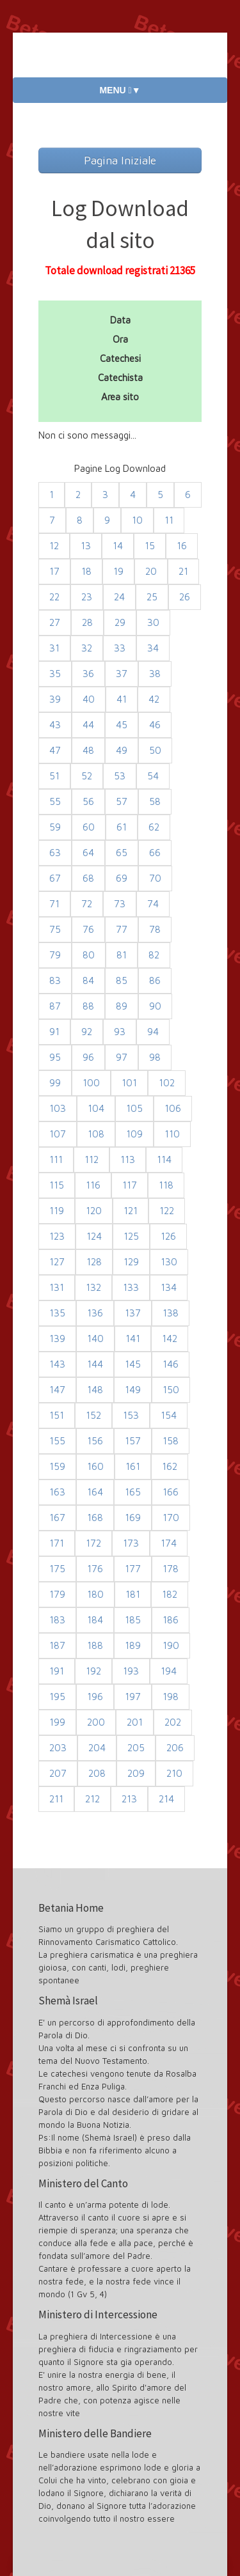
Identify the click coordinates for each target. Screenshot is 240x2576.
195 (57, 1696)
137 (133, 1313)
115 (56, 1185)
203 (58, 1747)
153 (131, 1415)
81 (121, 954)
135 (57, 1313)
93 (119, 1031)
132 (93, 1287)
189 (133, 1645)
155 (57, 1440)
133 (131, 1287)
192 (93, 1671)
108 (96, 1133)
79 (55, 954)
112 (91, 1159)
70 (155, 878)
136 (95, 1313)
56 (88, 801)
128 (94, 1261)
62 (153, 827)
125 (131, 1236)
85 (121, 980)
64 (88, 852)
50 (155, 750)
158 (171, 1440)
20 (151, 571)
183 (57, 1619)
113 (127, 1159)
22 (54, 596)
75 (55, 929)
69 (121, 878)
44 (88, 724)
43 (55, 724)
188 (95, 1645)
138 (171, 1313)
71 (54, 903)
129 (131, 1261)
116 (93, 1185)
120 (94, 1210)
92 (86, 1031)
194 (169, 1671)
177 (133, 1568)
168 (95, 1517)
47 (55, 750)
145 (133, 1364)
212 (92, 1798)
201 (135, 1722)
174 (169, 1543)
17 (54, 571)
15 (150, 545)
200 (96, 1722)
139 (57, 1338)
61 (121, 827)
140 (95, 1338)
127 (57, 1261)
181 (132, 1594)
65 (121, 852)
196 (95, 1696)
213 (129, 1798)
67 (55, 878)
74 (153, 903)
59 (55, 827)
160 (95, 1466)
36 (88, 673)
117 (129, 1185)
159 (57, 1466)
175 (57, 1568)
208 (97, 1773)
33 (119, 648)
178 (171, 1568)
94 (153, 1031)
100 (91, 1082)
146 (171, 1364)
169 (133, 1517)
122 (166, 1210)
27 (54, 622)
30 (153, 622)
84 (88, 980)
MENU (119, 90)
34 (153, 648)
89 (121, 1006)
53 (119, 775)
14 (118, 545)
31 (54, 648)
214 (166, 1798)
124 (94, 1236)
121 (131, 1210)
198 (171, 1696)
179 (57, 1594)
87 (55, 1006)
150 (171, 1389)
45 (121, 724)
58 (155, 801)
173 (131, 1543)
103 (57, 1108)
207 (58, 1773)
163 (57, 1492)
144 (95, 1364)
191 (56, 1671)
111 (56, 1159)
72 (86, 903)
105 (134, 1108)
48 (88, 750)
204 (97, 1747)
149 (133, 1389)
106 (172, 1108)
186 (171, 1619)
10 (137, 520)
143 (57, 1364)
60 (89, 827)
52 (86, 775)
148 (95, 1389)
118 (166, 1185)
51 (54, 775)
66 (155, 852)
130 (169, 1261)
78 (155, 929)
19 (118, 571)
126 (168, 1236)
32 (86, 648)
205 (136, 1747)
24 (119, 596)
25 (152, 596)
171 (56, 1543)
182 (169, 1594)
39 (55, 699)
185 (133, 1619)
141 (132, 1338)
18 (86, 571)
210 (174, 1773)
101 (129, 1082)
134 (169, 1287)
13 (86, 545)
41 (121, 699)
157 (133, 1440)
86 (155, 980)
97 (121, 1057)
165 (133, 1492)
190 (171, 1645)
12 (54, 545)
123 (57, 1236)
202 (172, 1722)
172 (93, 1543)
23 (86, 596)
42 (153, 699)
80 (89, 954)
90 (155, 1006)
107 (57, 1133)
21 (183, 571)
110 (172, 1133)
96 (88, 1057)
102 (167, 1082)
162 (169, 1466)
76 (88, 929)
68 (88, 878)
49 (121, 750)
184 (95, 1619)
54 (153, 775)
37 (121, 673)
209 (136, 1773)
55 (55, 801)
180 (95, 1594)
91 (54, 1031)
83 (55, 980)
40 (89, 699)
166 (171, 1492)
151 (56, 1415)
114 (164, 1159)
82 (153, 954)
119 (56, 1210)
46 (155, 724)
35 (55, 673)
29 (120, 622)
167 (57, 1517)
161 (132, 1466)
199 (57, 1722)
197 (133, 1696)
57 (121, 801)
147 (57, 1389)
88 (88, 1006)
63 (55, 852)
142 (169, 1338)
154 (169, 1415)
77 (121, 929)
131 (56, 1287)
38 (155, 673)
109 (134, 1133)
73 (119, 903)
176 (95, 1568)
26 (184, 596)
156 (95, 1440)
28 (87, 622)
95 (55, 1057)
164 (95, 1492)
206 (175, 1747)
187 (57, 1645)
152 (93, 1415)
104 (96, 1108)
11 (168, 520)
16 (182, 545)
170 (171, 1517)
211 (56, 1798)
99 (55, 1082)
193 (131, 1671)
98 (155, 1057)
